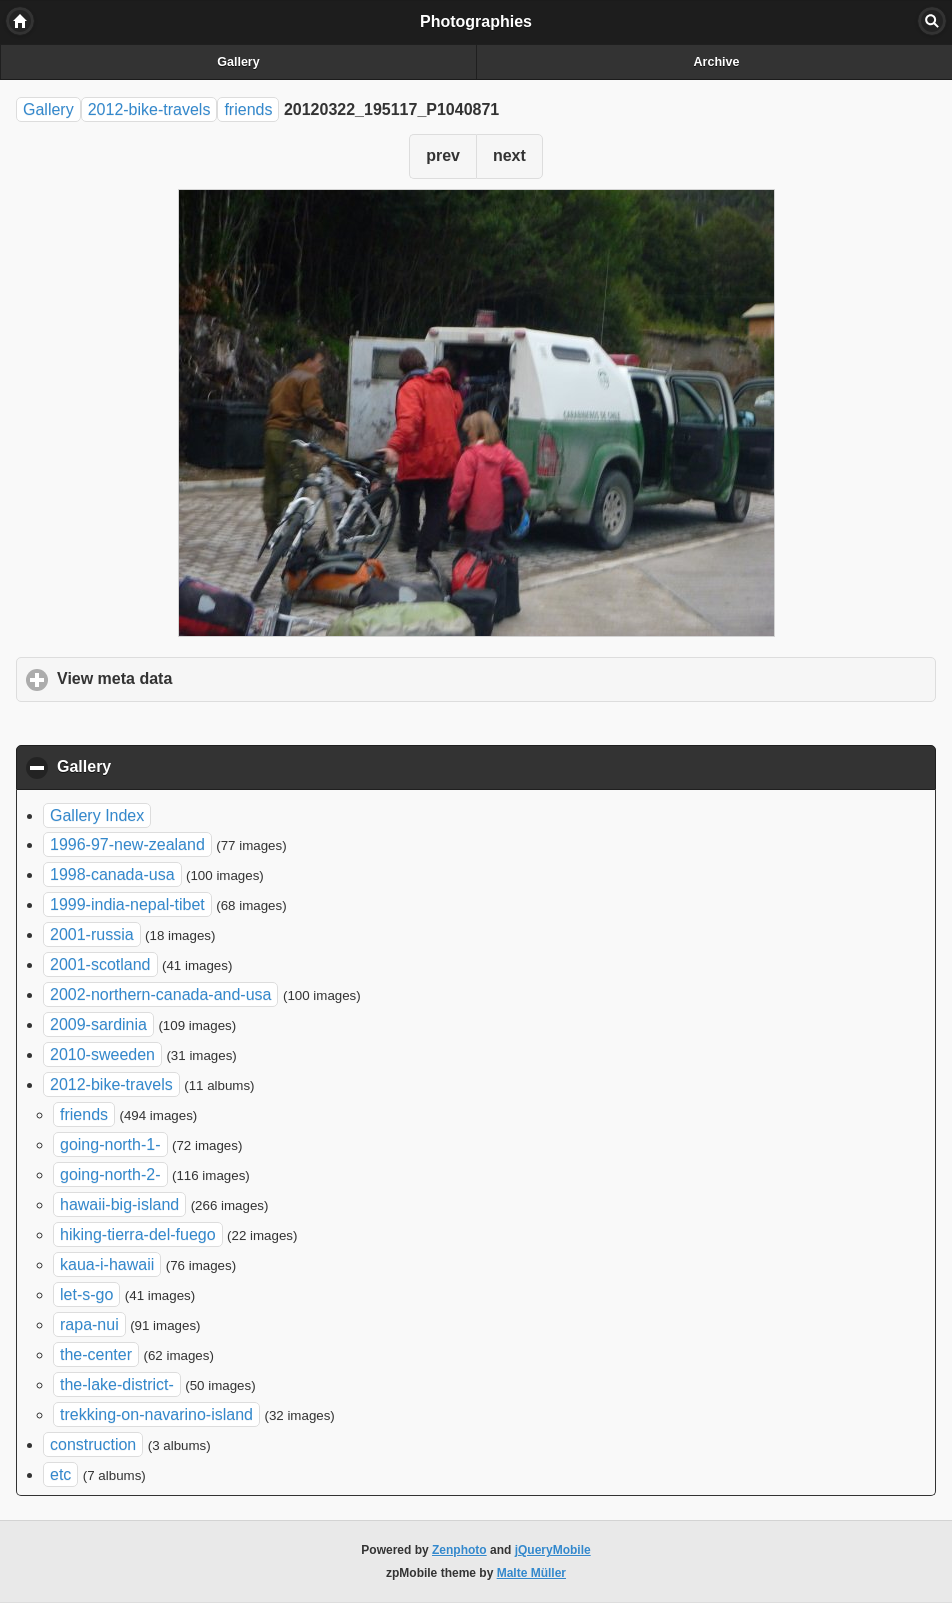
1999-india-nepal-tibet (127, 904)
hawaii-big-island (119, 1204)
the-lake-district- (117, 1384)
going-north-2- (110, 1174)
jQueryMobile (553, 1550)
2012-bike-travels (149, 109)
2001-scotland (100, 964)
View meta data (208, 678)
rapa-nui (89, 1324)
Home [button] (20, 21)
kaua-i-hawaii (107, 1264)
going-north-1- (110, 1144)
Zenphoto (459, 1550)
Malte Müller (531, 1573)
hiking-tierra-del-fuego (138, 1234)
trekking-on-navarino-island (156, 1414)
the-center (96, 1354)
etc (60, 1474)
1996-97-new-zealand (127, 844)
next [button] (509, 155)
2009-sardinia (98, 1024)
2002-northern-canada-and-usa (160, 994)
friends (248, 109)
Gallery (238, 62)
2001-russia (92, 934)
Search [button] (932, 21)
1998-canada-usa (112, 874)
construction (93, 1444)
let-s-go (86, 1294)
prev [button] (443, 155)
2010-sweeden (102, 1054)
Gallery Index (97, 815)
